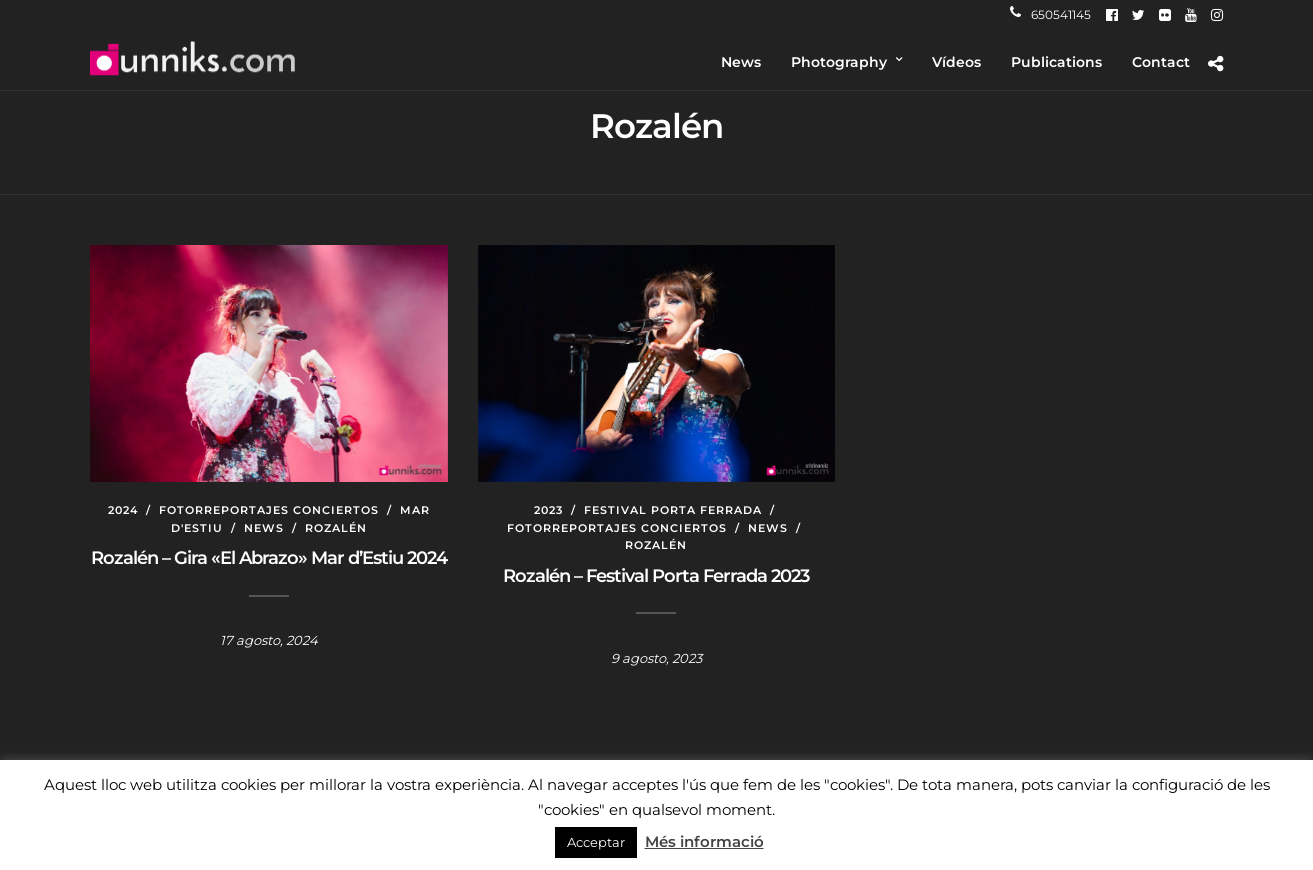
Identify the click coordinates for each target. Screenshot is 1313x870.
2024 (123, 510)
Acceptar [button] (596, 842)
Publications (1056, 62)
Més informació (704, 841)
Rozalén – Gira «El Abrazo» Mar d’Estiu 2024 (269, 558)
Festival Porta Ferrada (673, 510)
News (741, 62)
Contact (1161, 62)
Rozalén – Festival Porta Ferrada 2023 (656, 576)
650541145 (1050, 14)
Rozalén (336, 528)
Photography (839, 62)
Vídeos (956, 62)
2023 (548, 510)
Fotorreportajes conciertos (269, 510)
